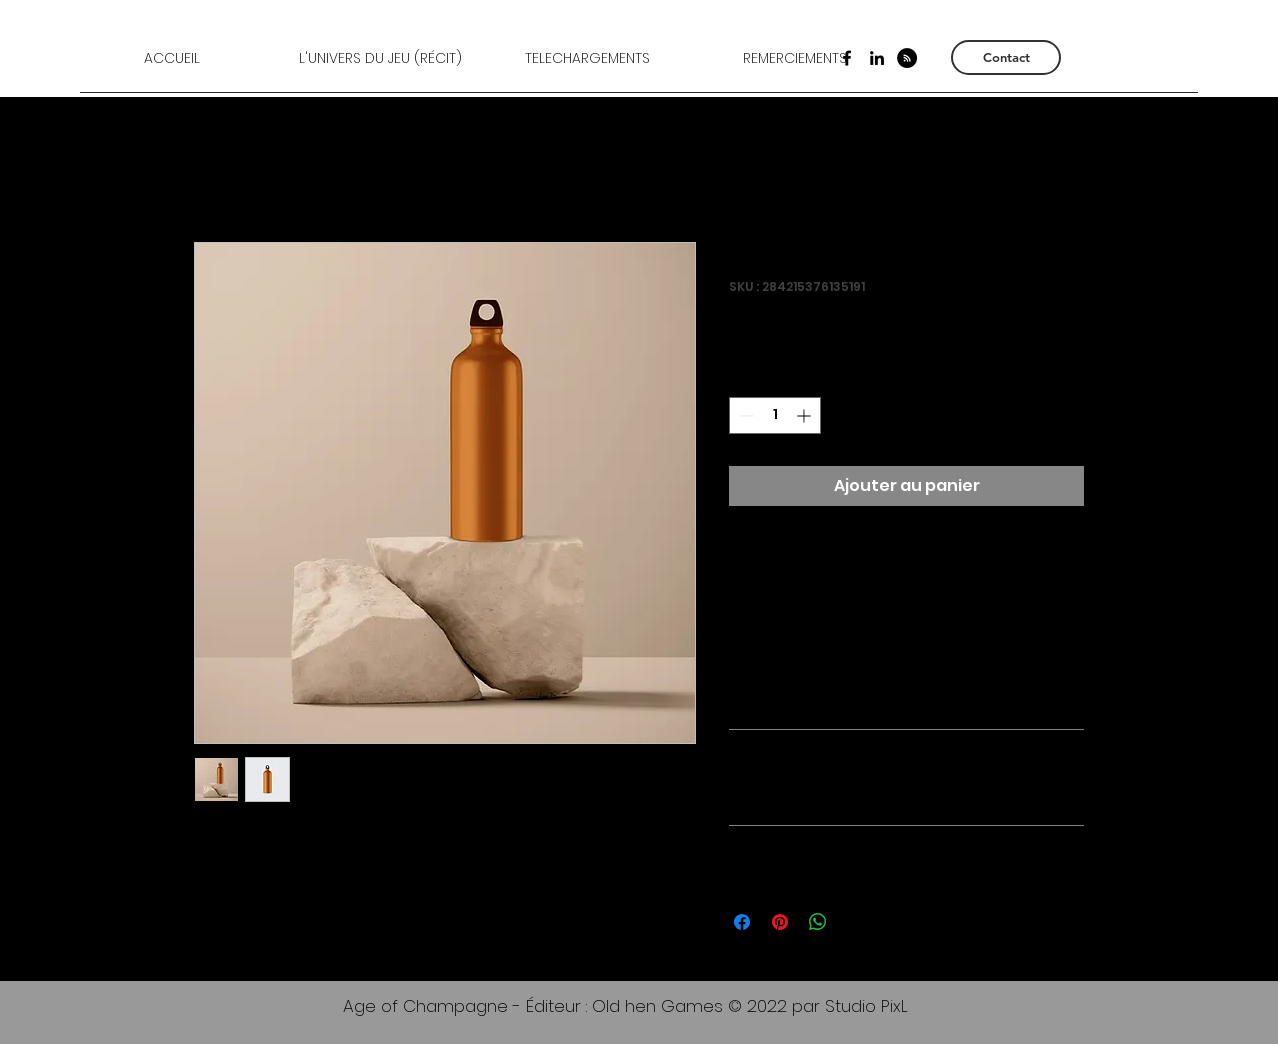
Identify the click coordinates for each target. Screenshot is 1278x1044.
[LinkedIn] (877, 58)
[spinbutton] (775, 415)
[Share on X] (856, 922)
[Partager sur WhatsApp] (818, 922)
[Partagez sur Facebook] (742, 922)
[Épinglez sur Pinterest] (780, 922)
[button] (380, 58)
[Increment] (805, 415)
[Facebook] (847, 58)
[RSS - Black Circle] (907, 58)
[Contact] (1006, 57)
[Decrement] (744, 415)
